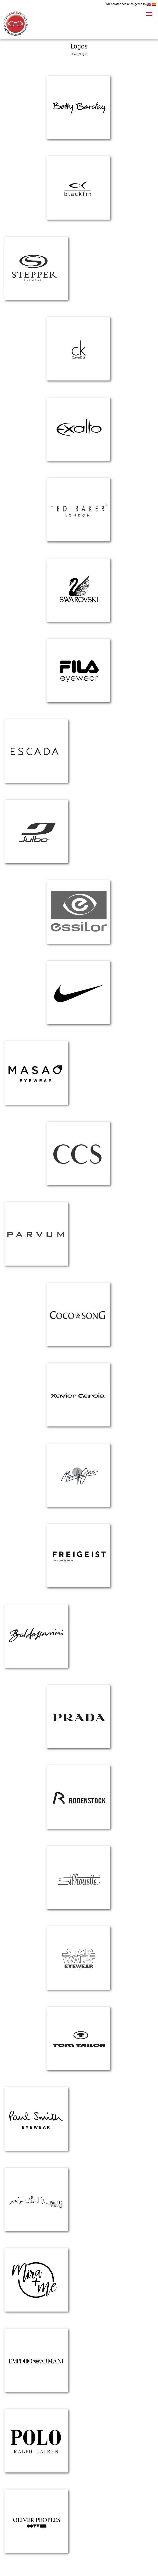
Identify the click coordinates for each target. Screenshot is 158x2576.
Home (74, 54)
